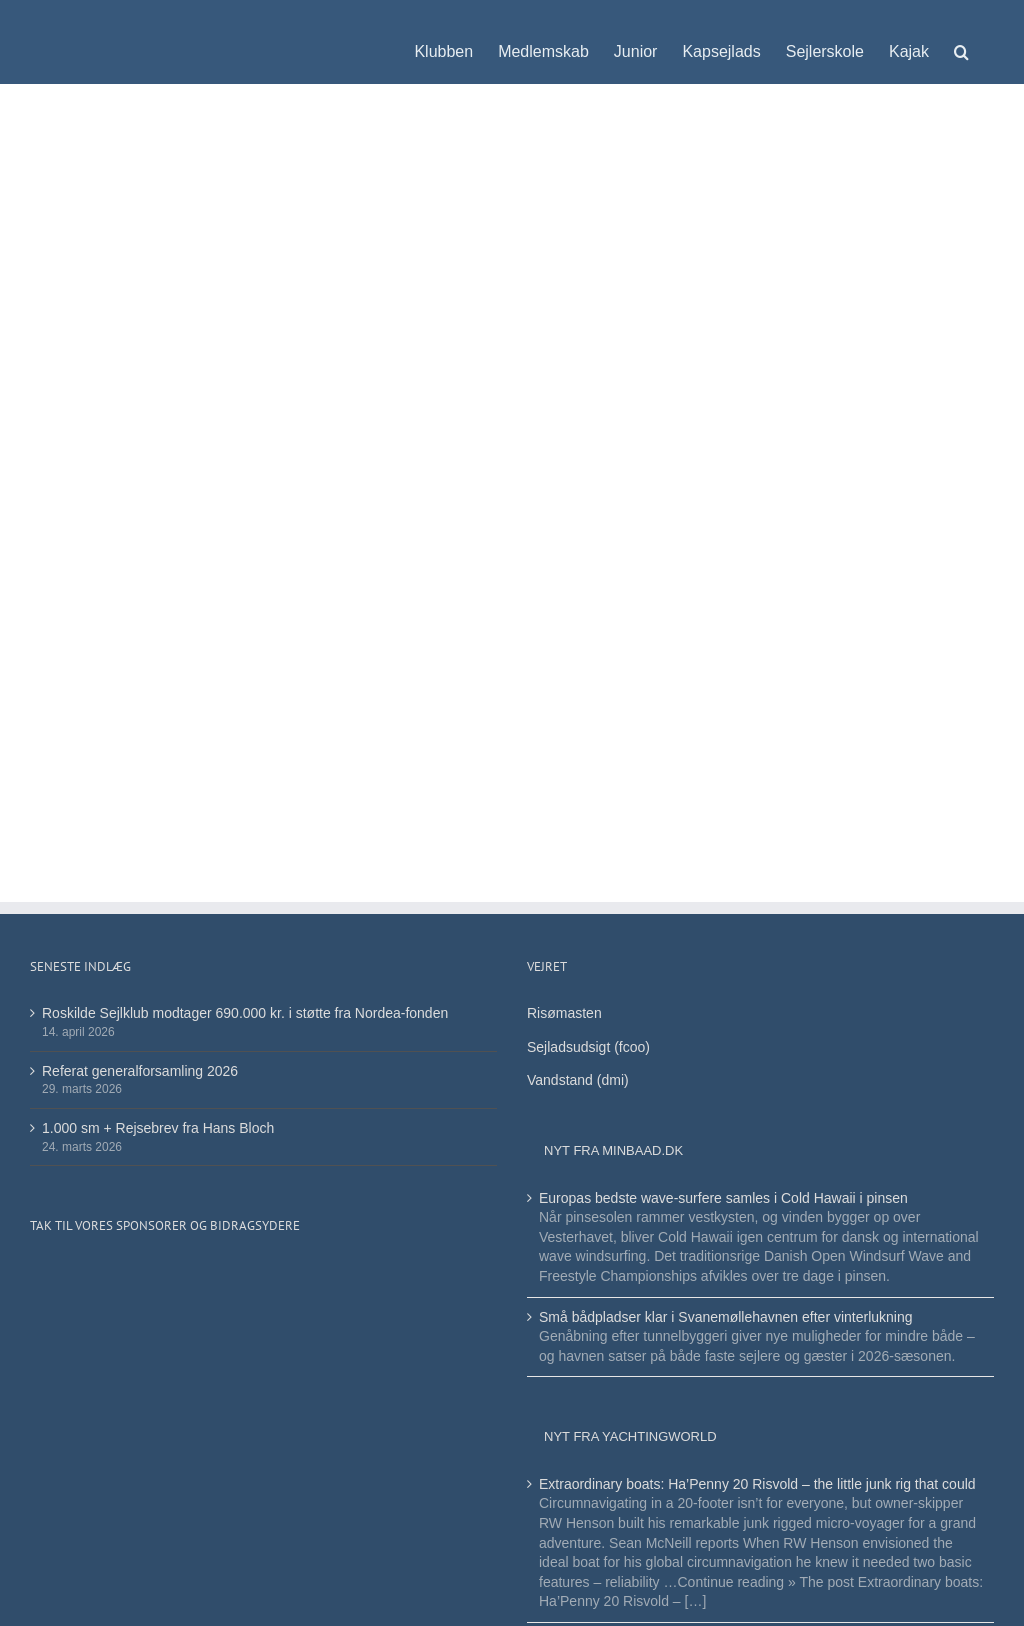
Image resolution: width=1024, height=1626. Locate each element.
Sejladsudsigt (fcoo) (588, 1047)
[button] (961, 42)
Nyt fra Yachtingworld (630, 1436)
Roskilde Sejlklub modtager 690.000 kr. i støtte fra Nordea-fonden (245, 1013)
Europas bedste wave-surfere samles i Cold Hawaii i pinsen (723, 1198)
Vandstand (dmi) (578, 1080)
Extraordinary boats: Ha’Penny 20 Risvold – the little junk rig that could (757, 1484)
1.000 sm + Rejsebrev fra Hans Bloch (158, 1128)
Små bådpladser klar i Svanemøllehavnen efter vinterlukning (726, 1317)
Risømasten (564, 1013)
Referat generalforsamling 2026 (140, 1071)
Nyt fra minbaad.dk (613, 1150)
